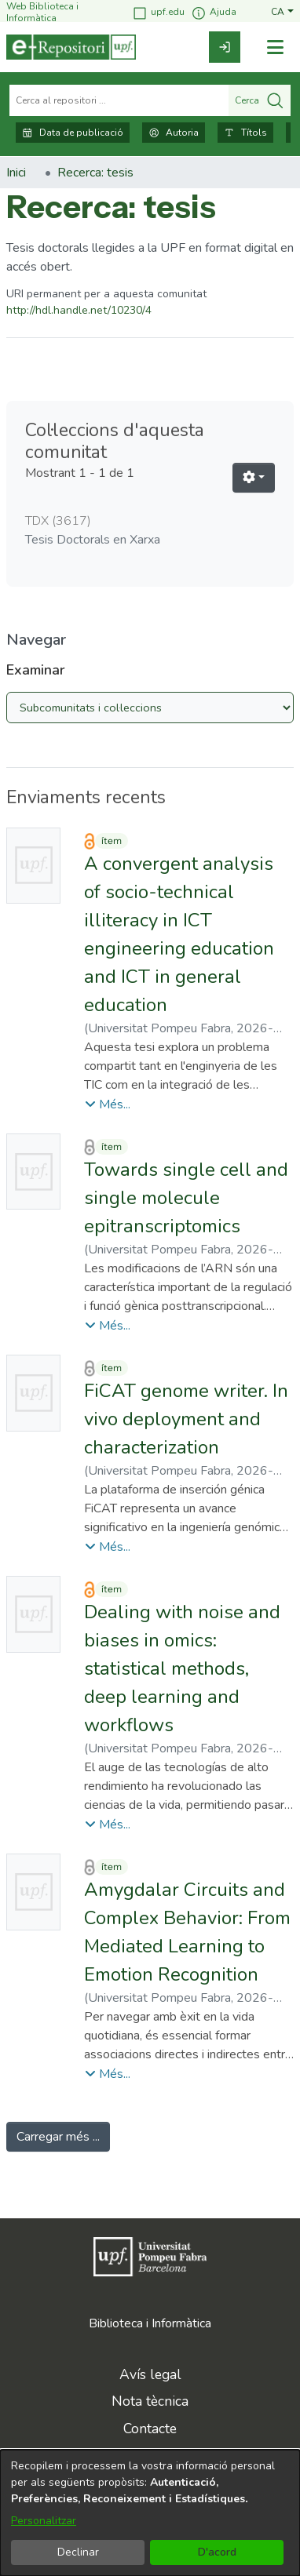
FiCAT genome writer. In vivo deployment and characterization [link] (186, 1419)
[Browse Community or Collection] (150, 707)
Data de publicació (72, 132)
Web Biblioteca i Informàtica (42, 12)
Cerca (259, 100)
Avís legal (150, 2374)
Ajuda (213, 12)
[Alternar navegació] (275, 47)
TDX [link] (58, 520)
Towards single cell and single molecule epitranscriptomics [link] (186, 1198)
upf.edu (158, 12)
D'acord (217, 2552)
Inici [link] (16, 172)
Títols (245, 132)
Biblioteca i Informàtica (150, 2323)
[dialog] (150, 2513)
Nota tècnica (150, 2401)
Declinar (78, 2552)
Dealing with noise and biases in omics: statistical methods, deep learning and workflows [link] (182, 1668)
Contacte (150, 2428)
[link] (224, 47)
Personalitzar (43, 2520)
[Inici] (71, 47)
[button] (282, 12)
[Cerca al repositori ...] (119, 100)
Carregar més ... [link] (58, 2136)
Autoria (173, 132)
